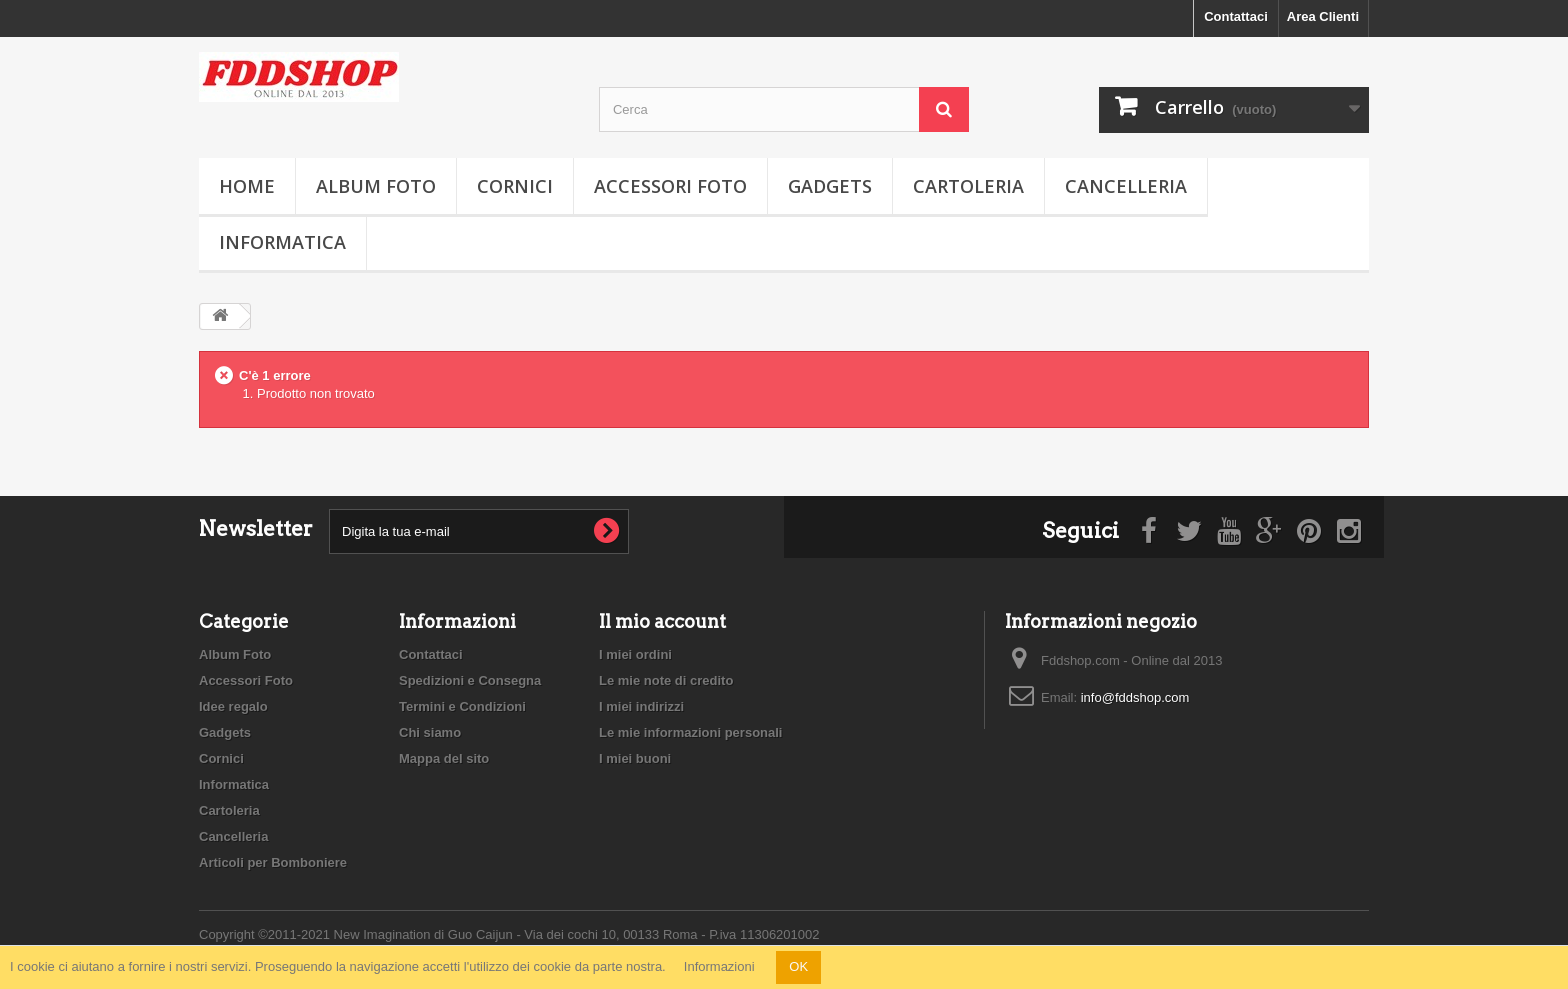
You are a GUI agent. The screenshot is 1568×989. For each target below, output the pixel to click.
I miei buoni (635, 758)
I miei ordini (635, 654)
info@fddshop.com (1135, 697)
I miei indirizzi (641, 706)
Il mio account (662, 621)
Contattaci (1236, 16)
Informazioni (719, 966)
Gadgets (830, 186)
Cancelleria (1126, 186)
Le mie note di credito (666, 680)
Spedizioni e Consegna (470, 680)
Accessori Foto (670, 186)
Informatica (282, 242)
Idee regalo (233, 706)
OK (798, 966)
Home (247, 186)
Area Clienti (1323, 16)
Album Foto (376, 186)
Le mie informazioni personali (690, 732)
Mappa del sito (444, 758)
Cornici (515, 186)
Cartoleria (968, 186)
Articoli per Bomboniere (273, 862)
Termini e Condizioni (462, 706)
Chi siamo (430, 732)
